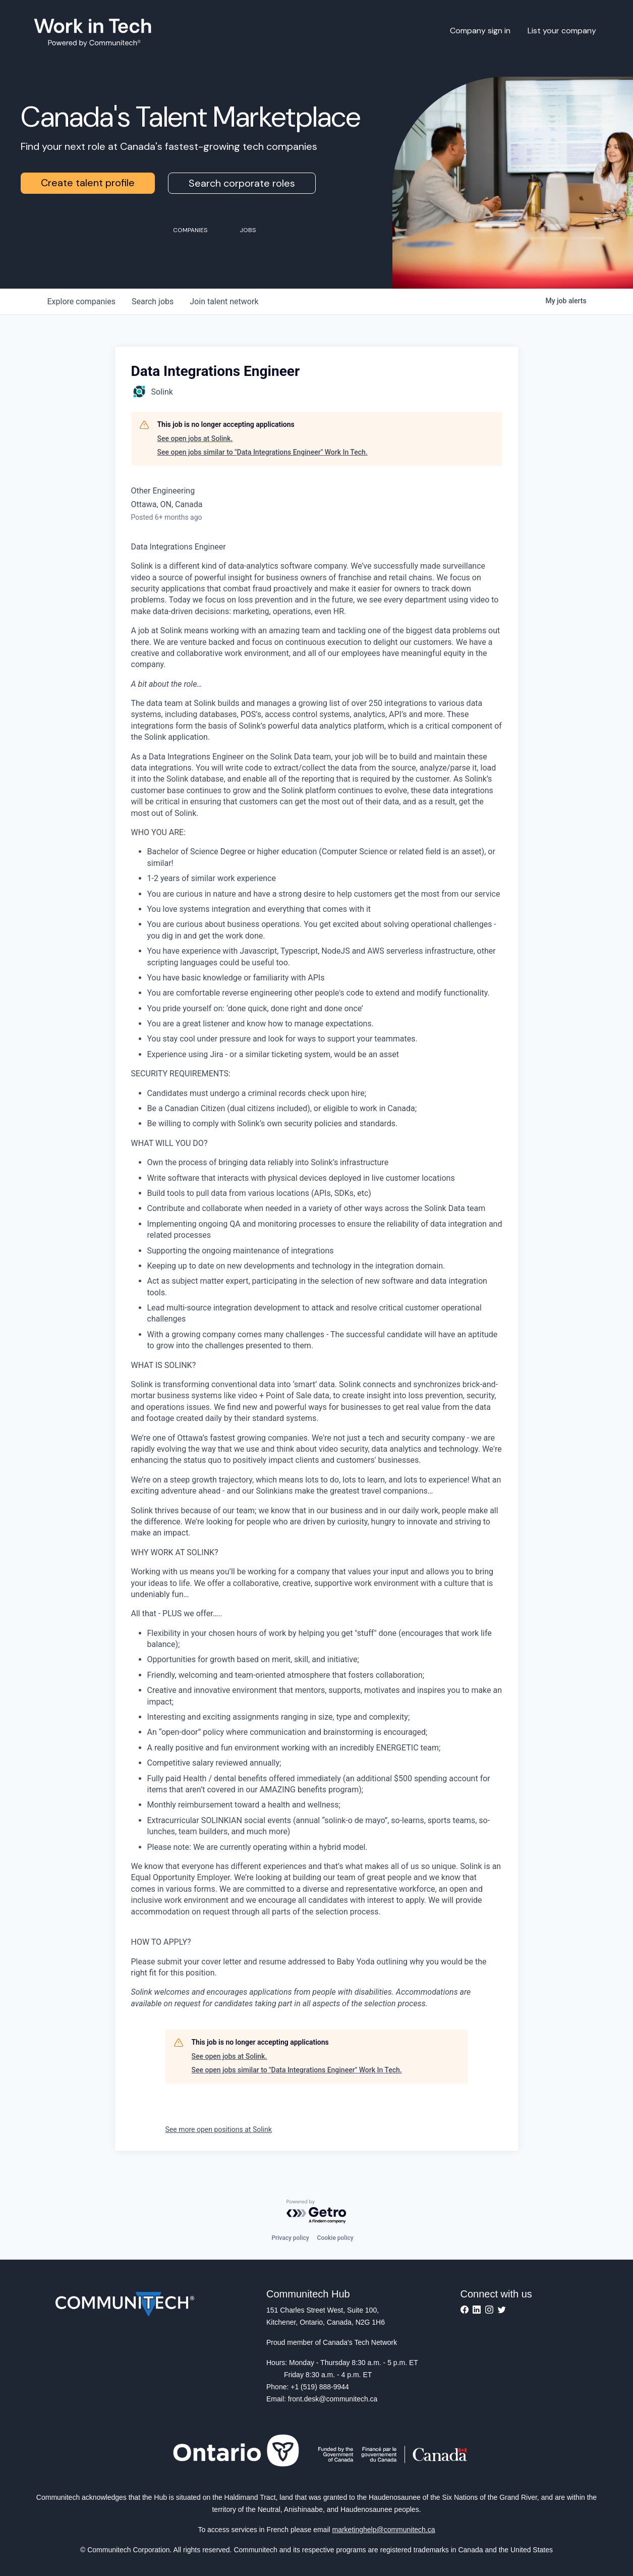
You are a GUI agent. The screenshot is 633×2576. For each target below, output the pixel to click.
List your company (562, 30)
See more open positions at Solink (218, 2129)
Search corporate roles (242, 183)
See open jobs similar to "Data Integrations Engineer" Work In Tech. (262, 452)
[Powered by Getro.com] (316, 2212)
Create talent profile (88, 182)
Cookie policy (335, 2237)
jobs (153, 301)
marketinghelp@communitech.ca (383, 2530)
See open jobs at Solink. (195, 438)
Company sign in (480, 30)
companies (81, 301)
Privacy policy (290, 2237)
